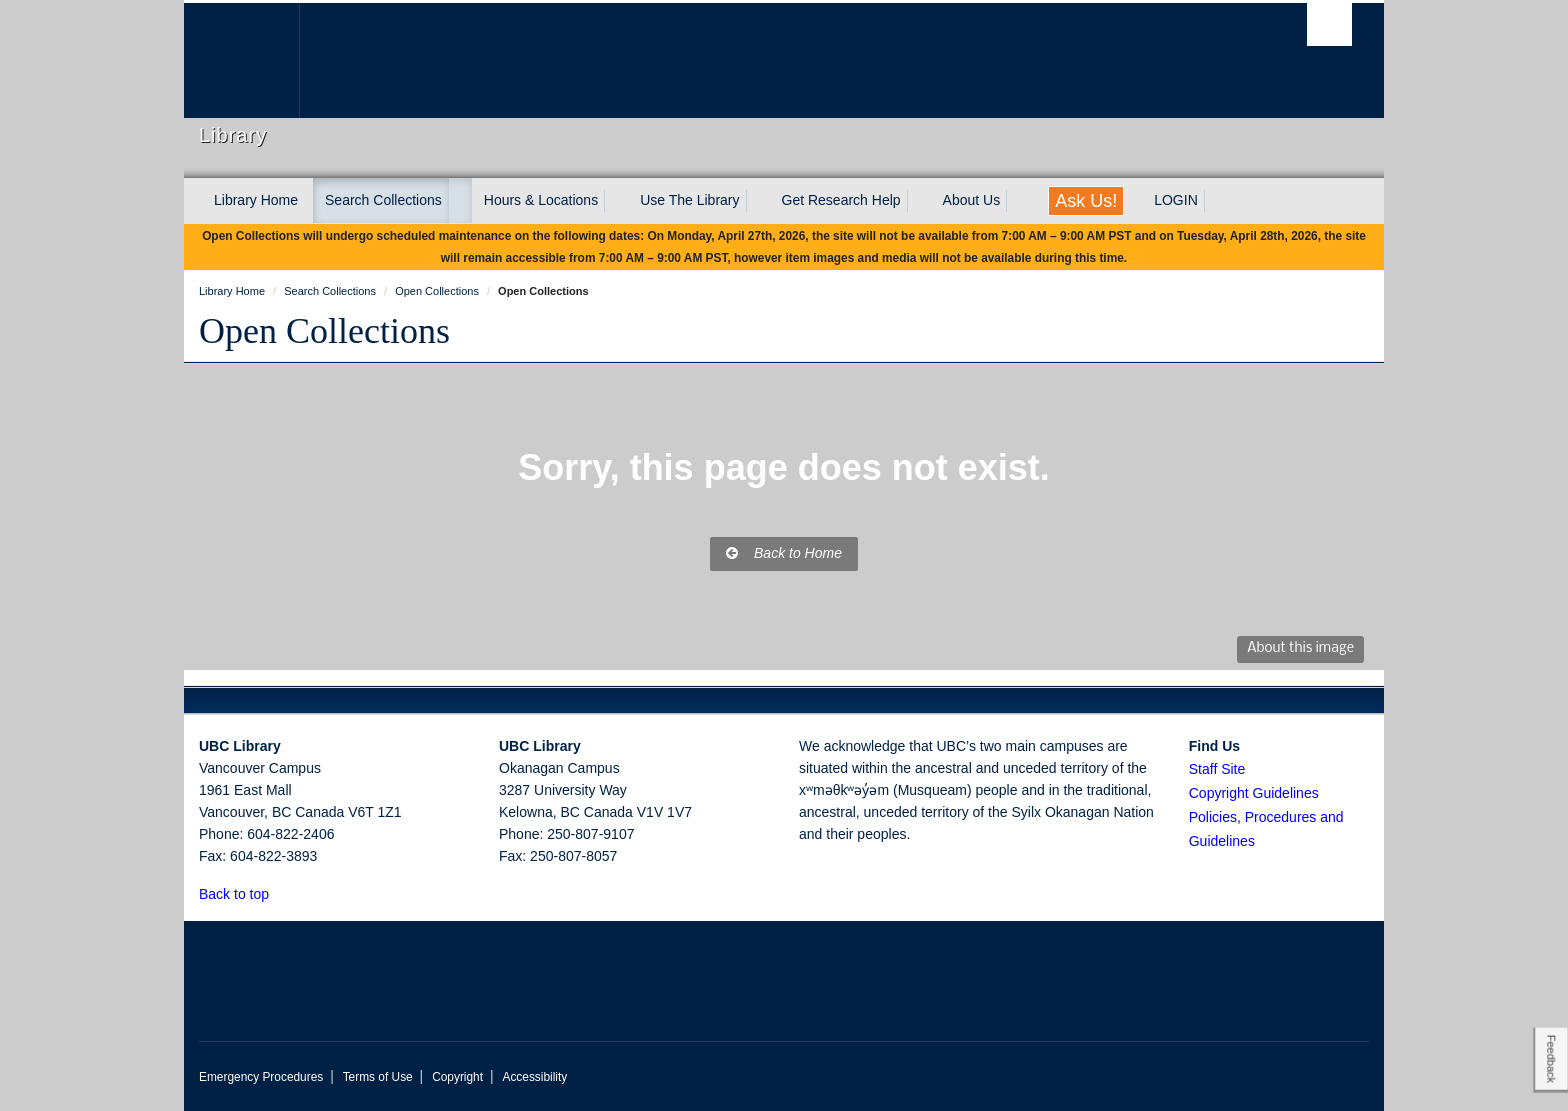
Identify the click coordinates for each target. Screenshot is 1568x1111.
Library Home (256, 200)
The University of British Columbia (241, 60)
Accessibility (534, 1077)
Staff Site (1217, 769)
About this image (1300, 648)
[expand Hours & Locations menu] (616, 201)
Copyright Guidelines (1254, 793)
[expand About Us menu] (1018, 201)
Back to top (243, 894)
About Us (972, 200)
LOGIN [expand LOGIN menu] (1176, 200)
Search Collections (383, 200)
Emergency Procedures (261, 1077)
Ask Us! (1086, 201)
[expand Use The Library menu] (758, 201)
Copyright (457, 1077)
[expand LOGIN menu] (1216, 201)
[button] (280, 893)
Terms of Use (378, 1077)
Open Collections (324, 331)
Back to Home (784, 553)
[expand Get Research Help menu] (919, 201)
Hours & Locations (541, 200)
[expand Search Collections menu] (460, 201)
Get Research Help (841, 200)
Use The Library (689, 200)
